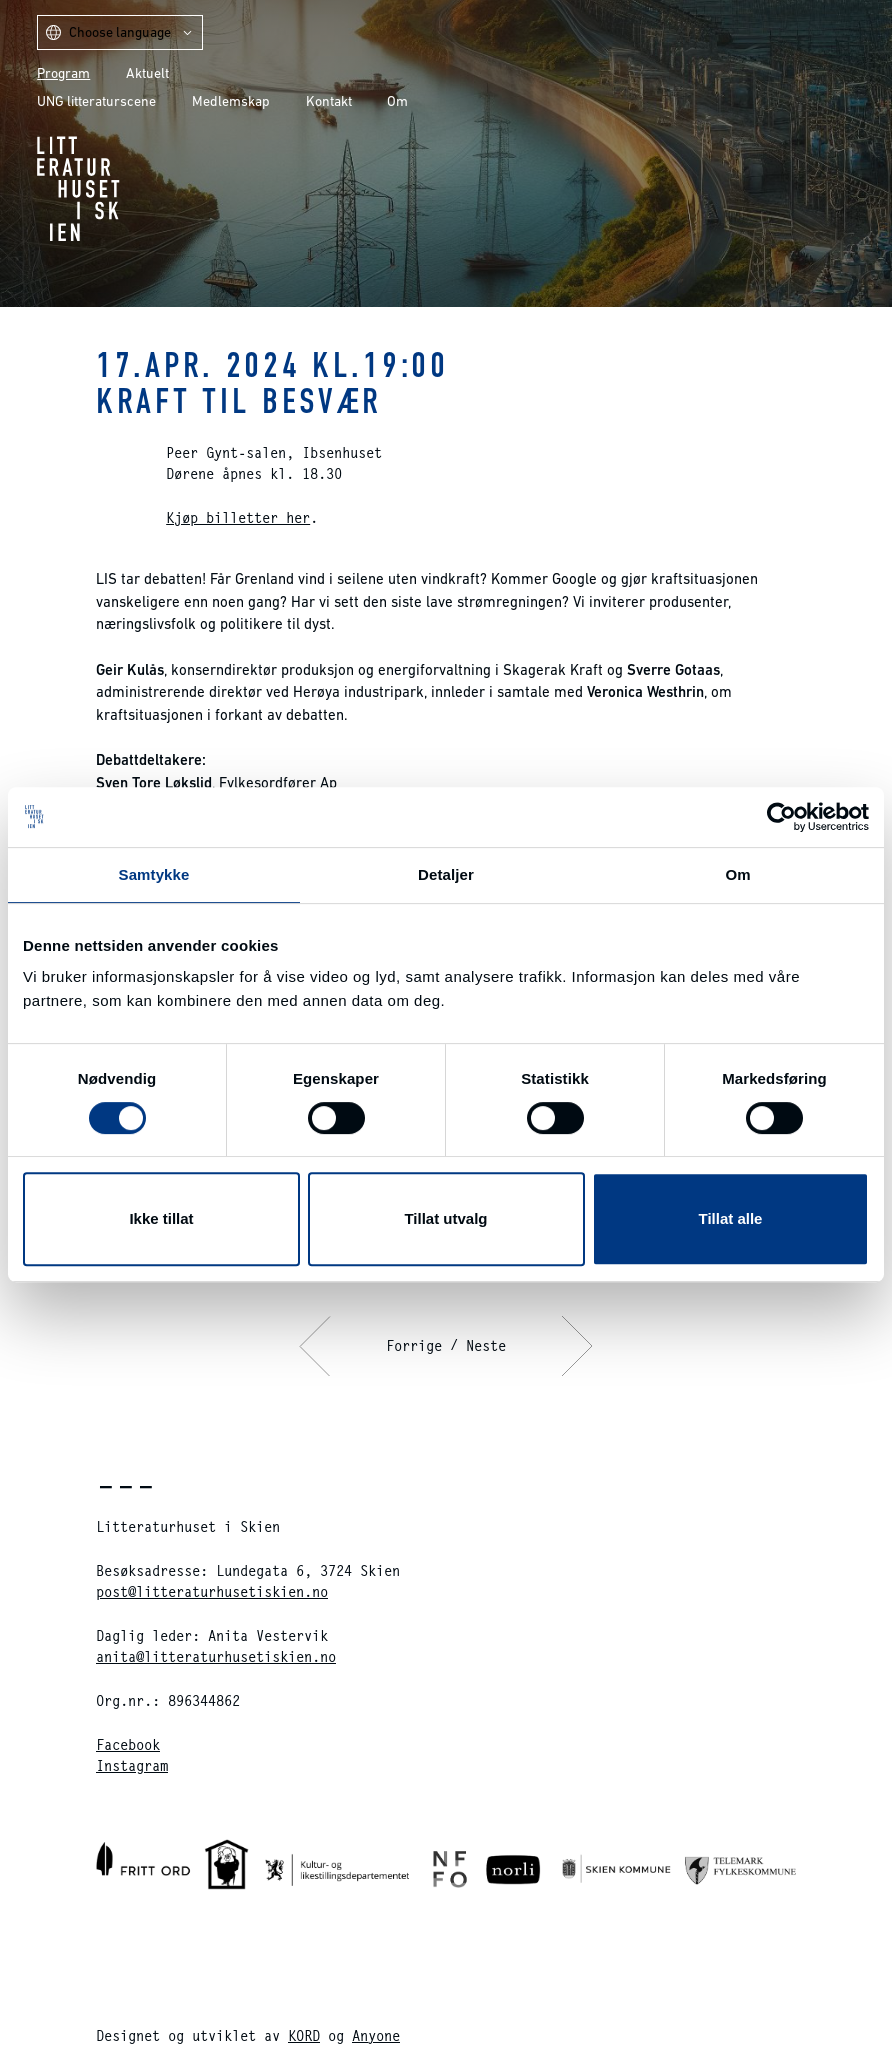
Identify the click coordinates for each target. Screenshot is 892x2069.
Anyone (376, 2035)
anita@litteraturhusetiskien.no (216, 1656)
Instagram (132, 1765)
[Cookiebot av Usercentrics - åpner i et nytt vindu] (781, 817)
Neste (486, 1345)
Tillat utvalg (445, 1218)
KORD (304, 2035)
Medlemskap (231, 101)
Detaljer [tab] (446, 874)
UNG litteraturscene (96, 101)
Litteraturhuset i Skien (78, 188)
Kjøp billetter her (238, 517)
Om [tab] (737, 874)
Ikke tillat (161, 1218)
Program (63, 73)
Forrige (414, 1345)
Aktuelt (147, 73)
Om (397, 101)
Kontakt (329, 101)
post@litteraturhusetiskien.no (212, 1591)
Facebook (128, 1744)
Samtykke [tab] (154, 874)
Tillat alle (731, 1218)
